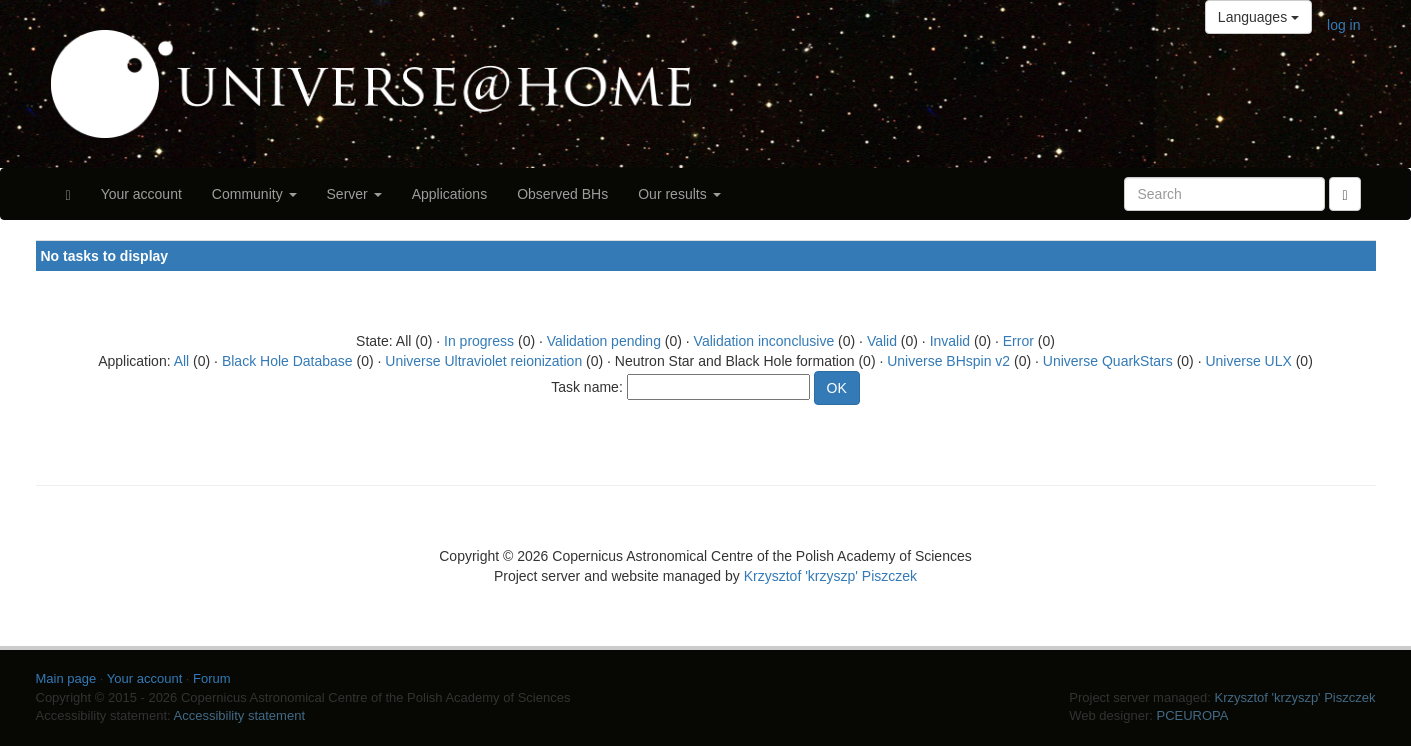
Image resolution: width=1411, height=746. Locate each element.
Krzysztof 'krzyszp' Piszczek (830, 576)
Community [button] (254, 194)
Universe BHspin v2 (948, 361)
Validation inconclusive (764, 341)
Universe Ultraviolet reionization (483, 361)
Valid (882, 341)
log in (1343, 25)
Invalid (950, 341)
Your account (141, 194)
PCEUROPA (1192, 715)
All (182, 361)
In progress (479, 341)
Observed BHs (562, 194)
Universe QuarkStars (1108, 361)
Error (1018, 341)
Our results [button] (679, 194)
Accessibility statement (240, 715)
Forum (212, 678)
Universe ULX (1248, 361)
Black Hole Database (287, 361)
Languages (1258, 17)
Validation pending (604, 341)
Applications (450, 194)
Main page (66, 678)
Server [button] (354, 194)
